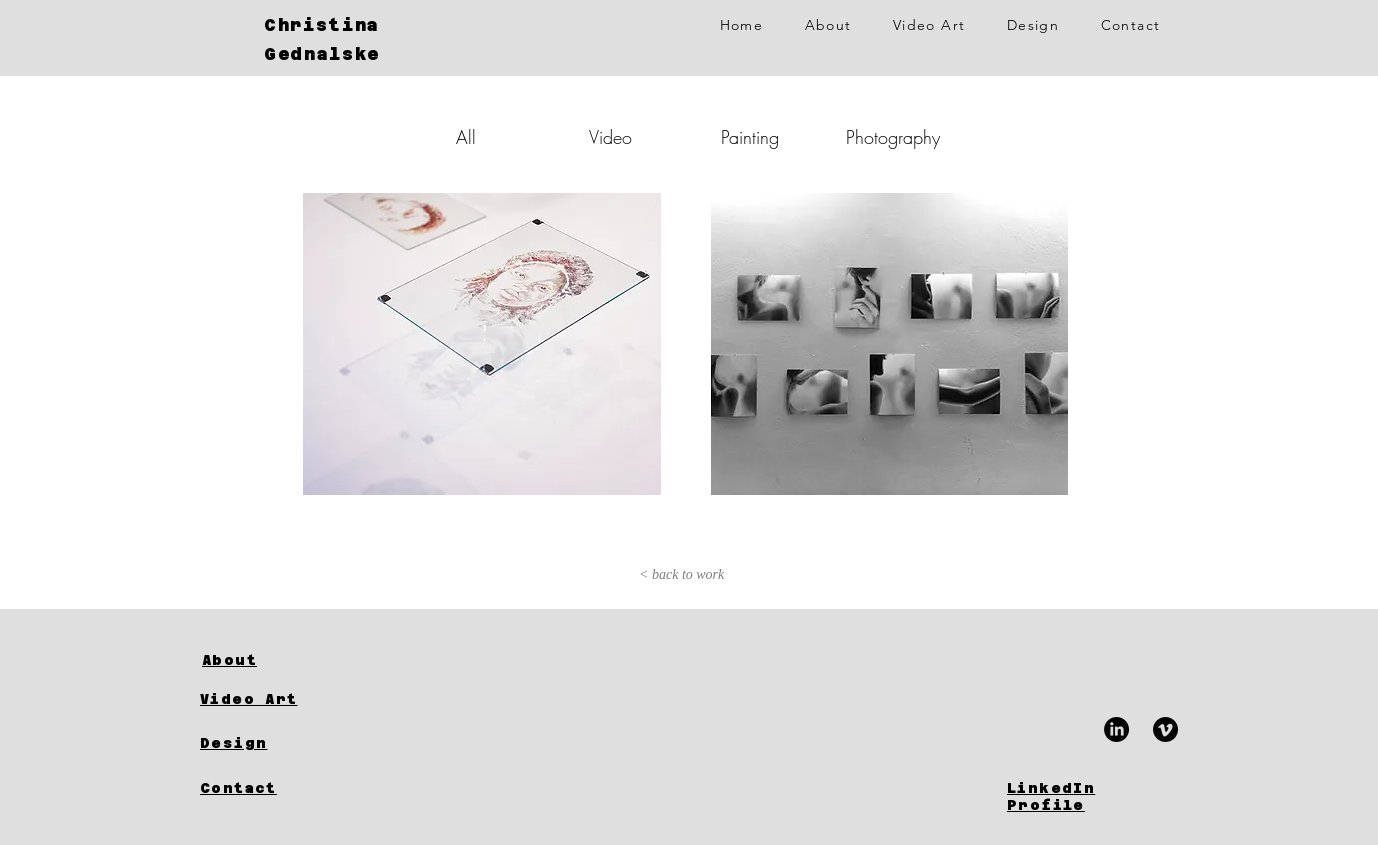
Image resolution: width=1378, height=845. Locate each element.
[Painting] (750, 138)
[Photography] (893, 138)
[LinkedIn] (1116, 729)
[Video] (610, 138)
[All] (466, 138)
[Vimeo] (1165, 729)
